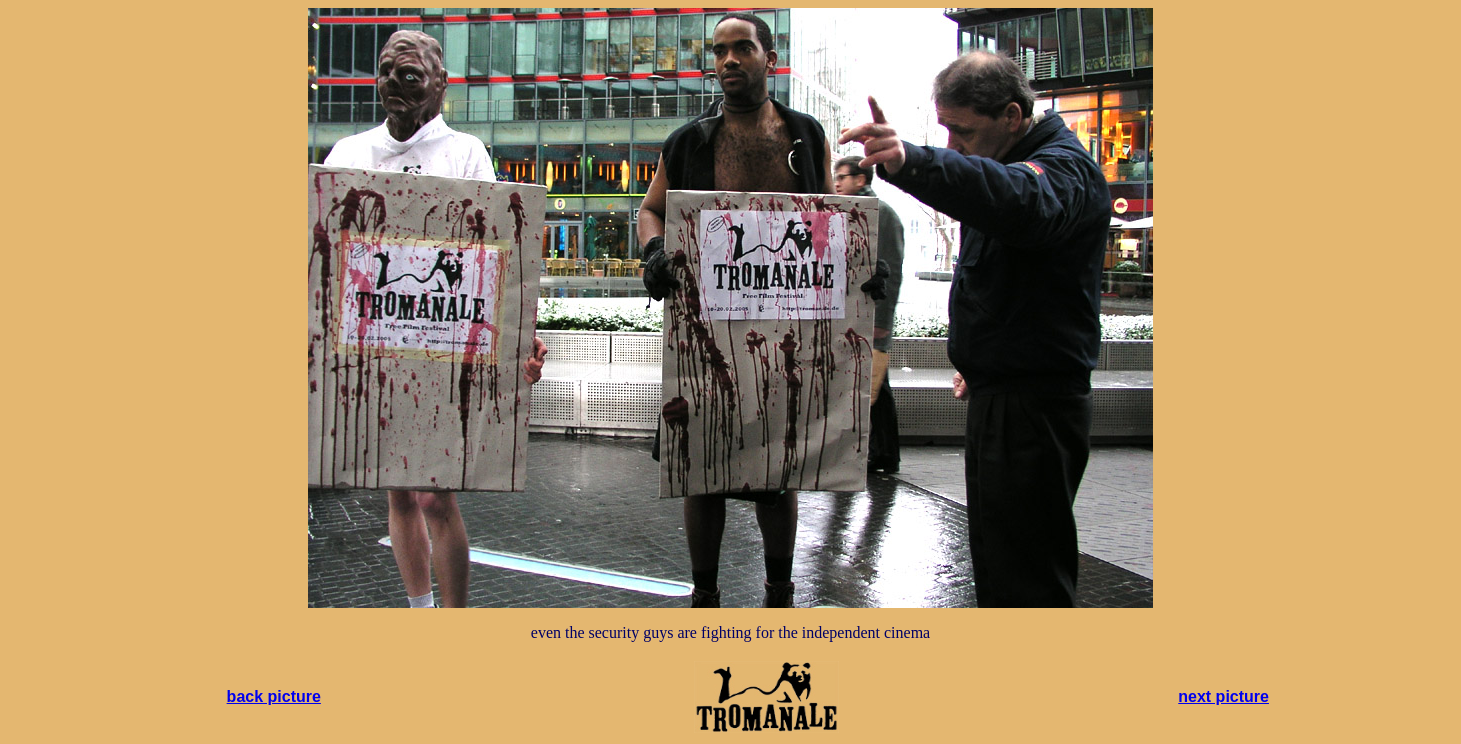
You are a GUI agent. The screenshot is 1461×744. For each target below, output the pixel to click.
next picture (1223, 696)
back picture (274, 696)
